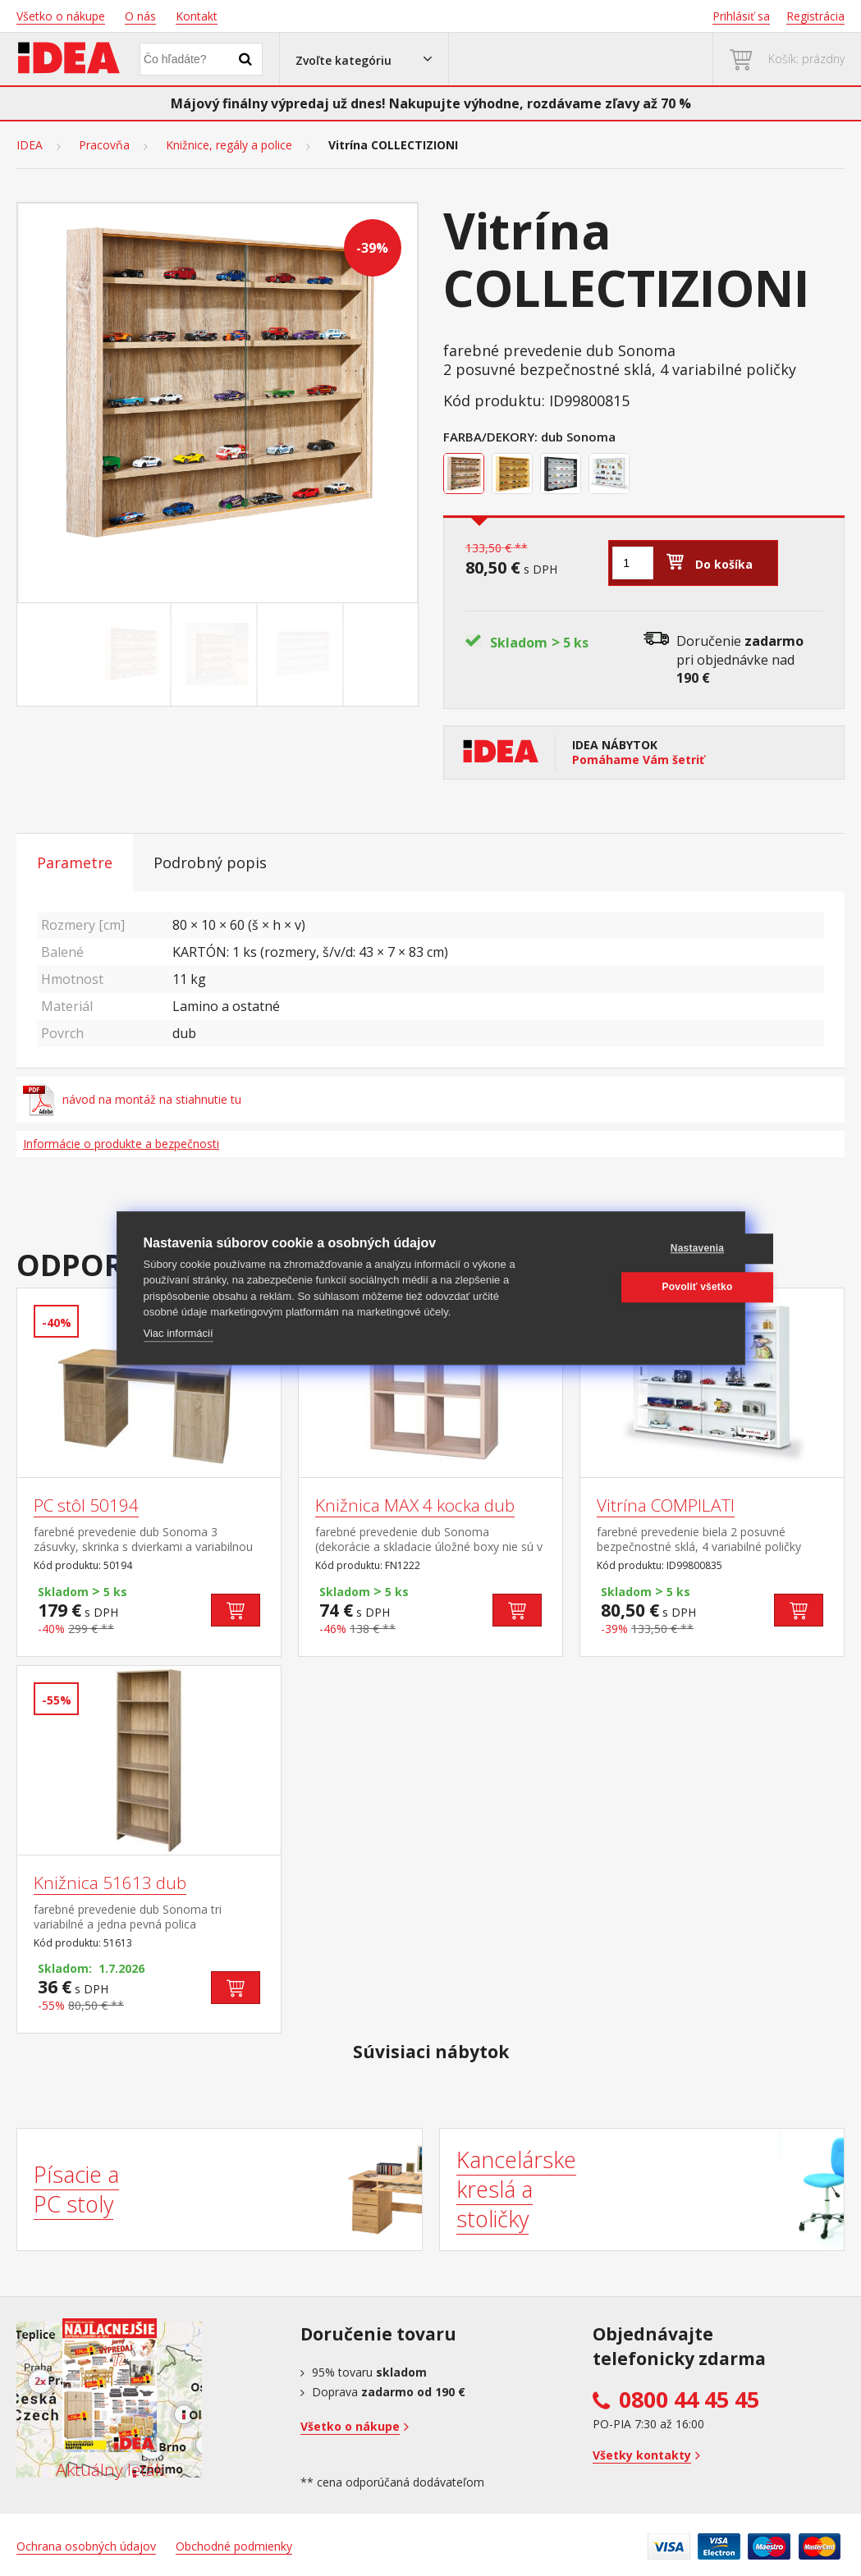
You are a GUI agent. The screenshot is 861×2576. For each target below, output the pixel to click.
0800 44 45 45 (689, 2399)
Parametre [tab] (74, 862)
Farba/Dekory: (490, 436)
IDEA (29, 145)
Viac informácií (178, 1333)
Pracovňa (104, 145)
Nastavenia (639, 1248)
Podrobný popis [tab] (210, 862)
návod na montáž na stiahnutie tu (132, 1099)
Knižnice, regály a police (229, 145)
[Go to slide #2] (217, 654)
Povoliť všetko (639, 1287)
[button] (364, 59)
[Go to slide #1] (131, 654)
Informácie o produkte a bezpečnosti (121, 1143)
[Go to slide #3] (303, 654)
